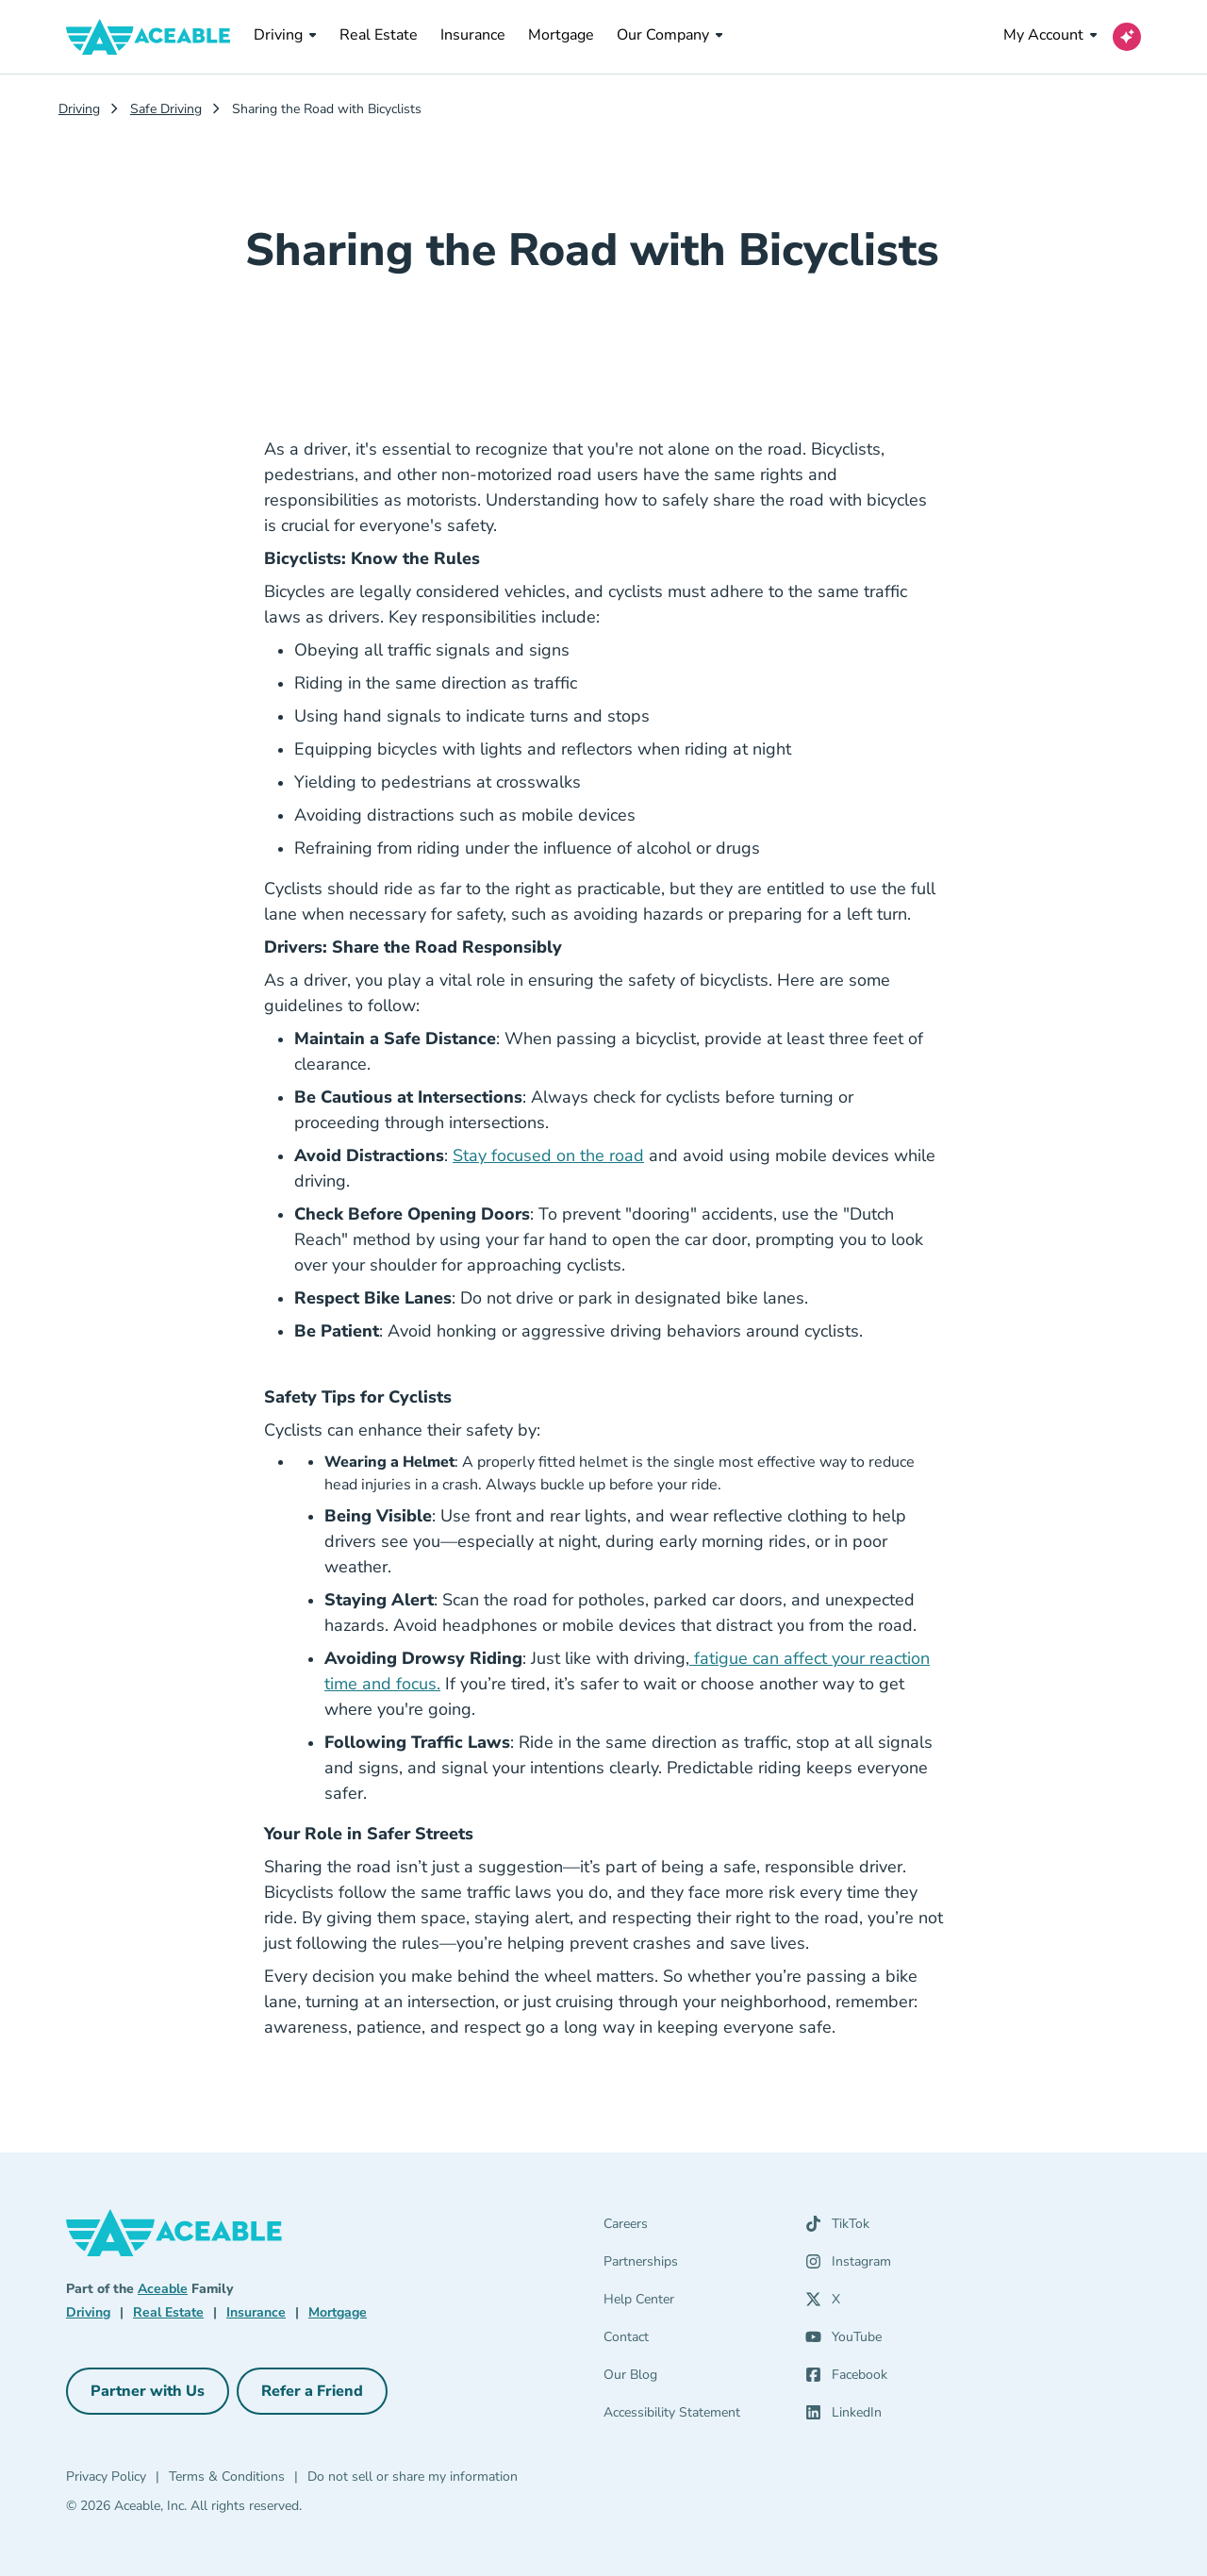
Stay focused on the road (548, 1155)
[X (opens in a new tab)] (822, 2303)
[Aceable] (148, 37)
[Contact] (693, 2341)
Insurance (472, 34)
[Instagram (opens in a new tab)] (848, 2266)
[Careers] (693, 2228)
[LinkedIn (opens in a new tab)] (843, 2416)
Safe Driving (166, 109)
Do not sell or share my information (412, 2476)
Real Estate (378, 34)
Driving (285, 35)
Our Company (670, 35)
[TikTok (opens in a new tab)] (837, 2228)
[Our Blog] (693, 2379)
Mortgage (561, 34)
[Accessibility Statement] (693, 2416)
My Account (1050, 35)
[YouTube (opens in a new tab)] (843, 2341)
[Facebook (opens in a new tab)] (846, 2379)
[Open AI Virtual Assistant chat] (1127, 37)
